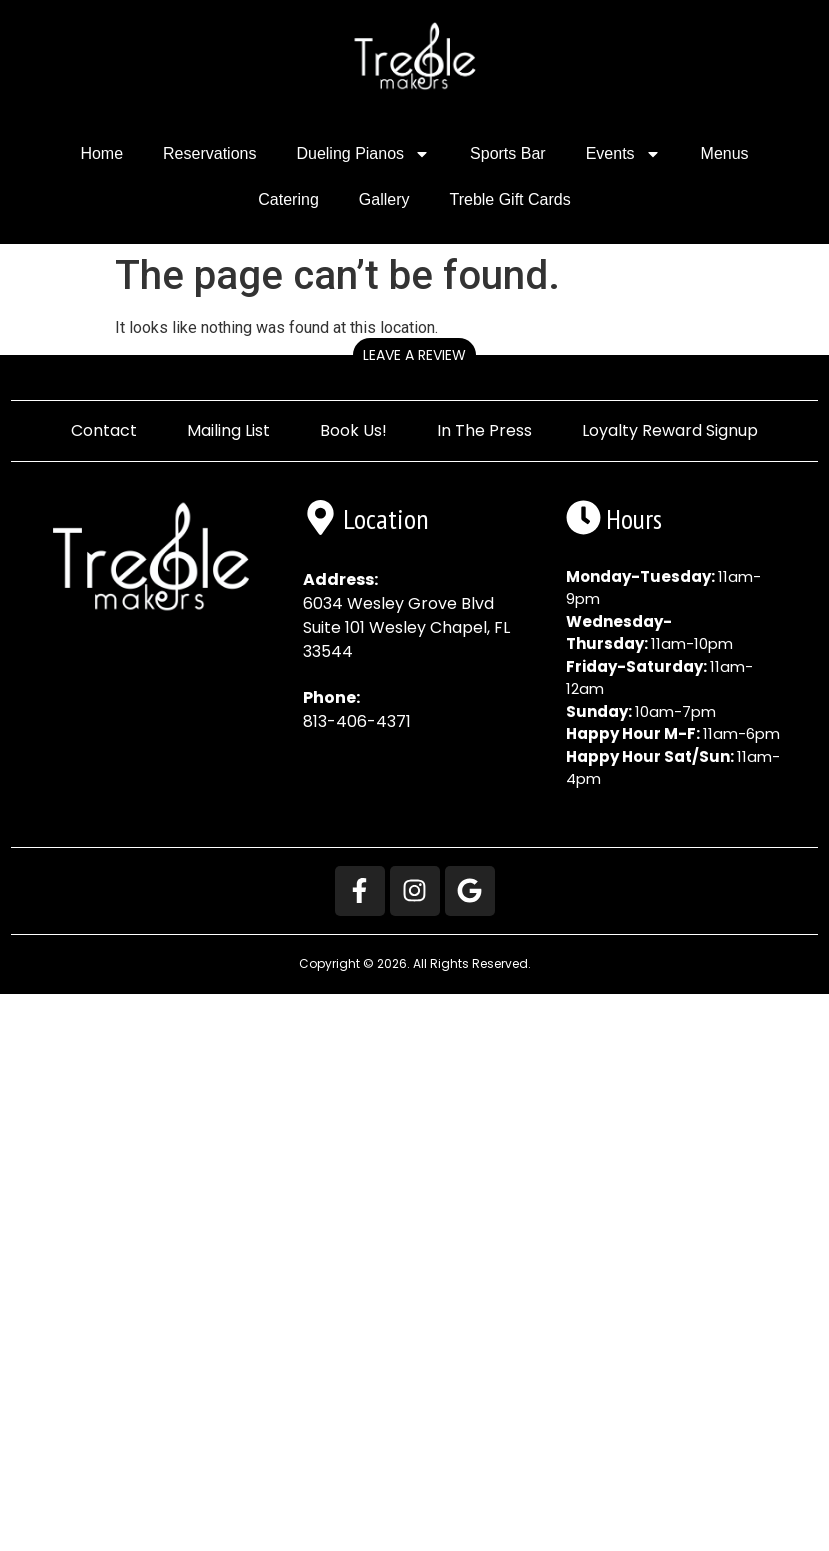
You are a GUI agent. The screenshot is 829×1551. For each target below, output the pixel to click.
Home (101, 153)
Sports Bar (508, 153)
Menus (725, 153)
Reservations (209, 153)
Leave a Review (414, 355)
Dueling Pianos (363, 154)
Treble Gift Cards (509, 199)
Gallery (384, 199)
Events (623, 154)
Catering (288, 199)
